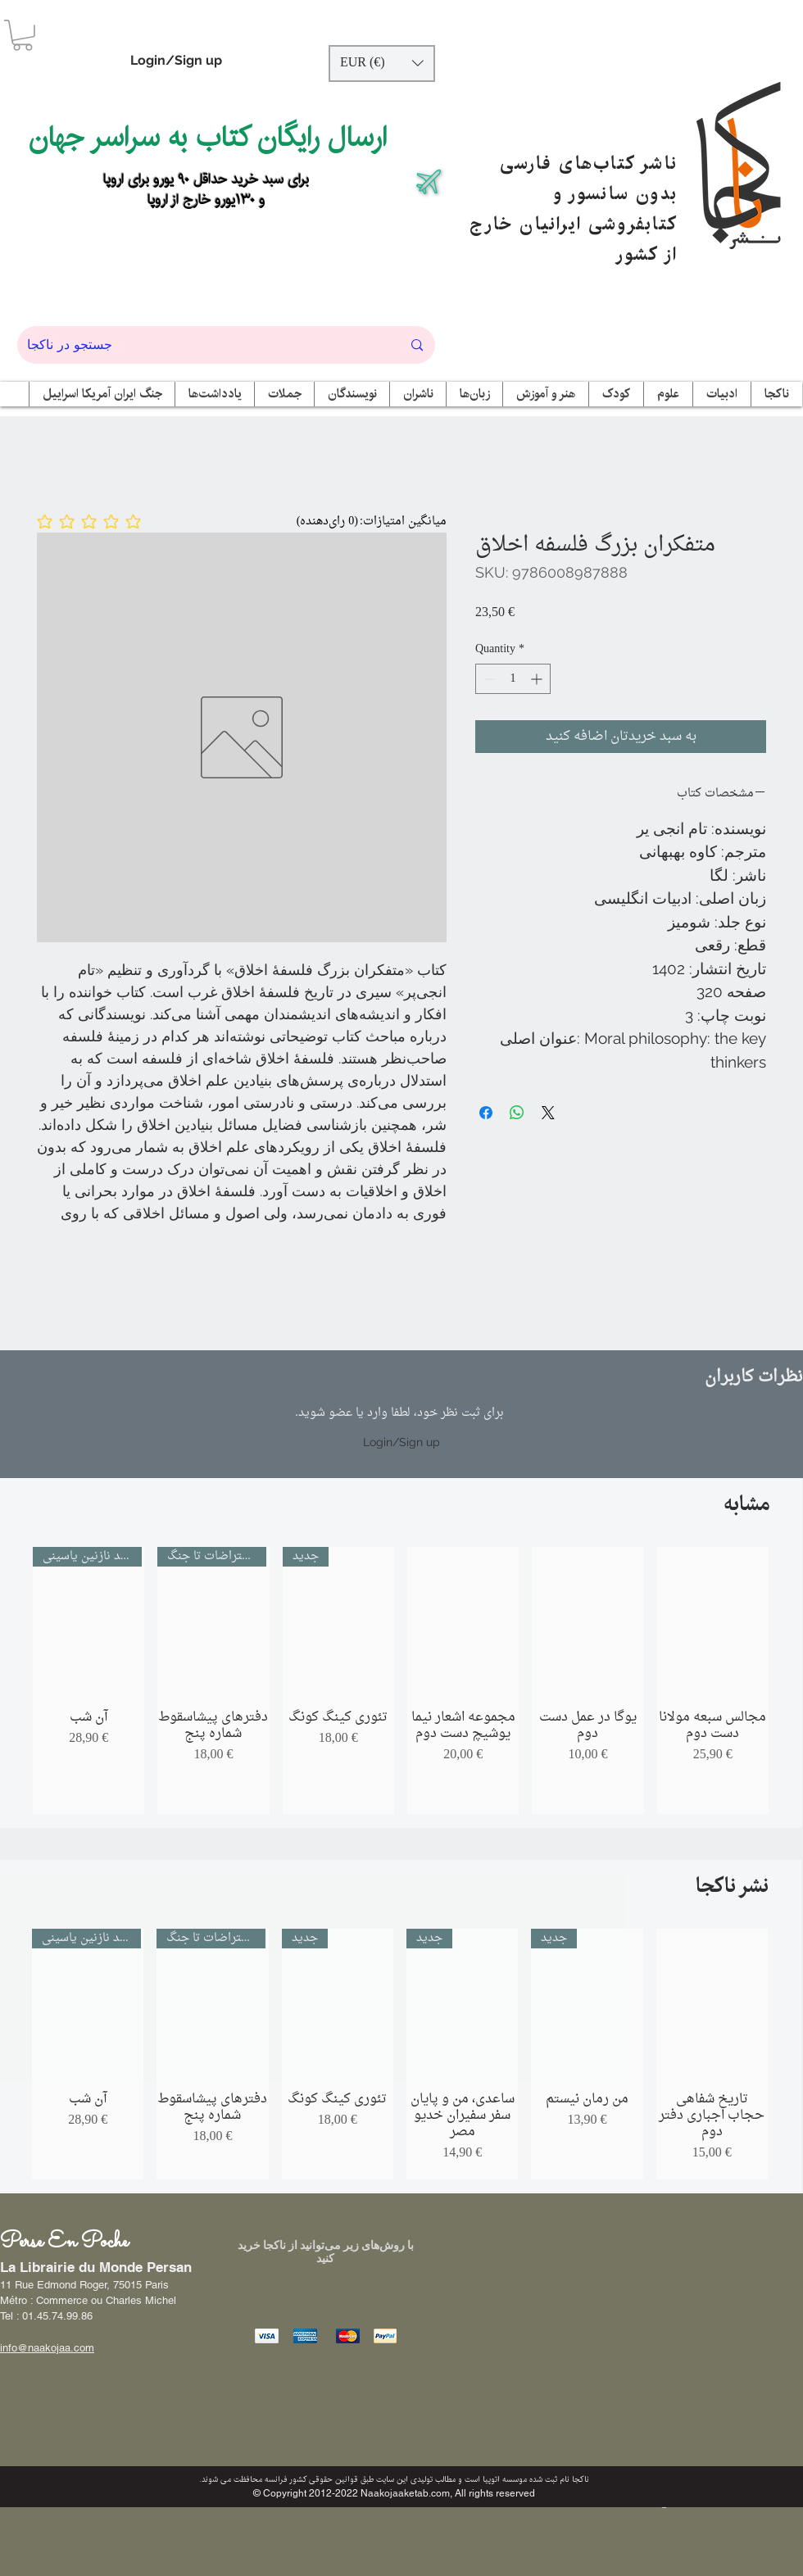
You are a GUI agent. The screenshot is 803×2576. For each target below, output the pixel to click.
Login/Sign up (176, 60)
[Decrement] (488, 678)
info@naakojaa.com (47, 2348)
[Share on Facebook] (486, 1112)
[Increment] (538, 678)
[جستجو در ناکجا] (202, 345)
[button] (22, 35)
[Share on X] (548, 1112)
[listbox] (382, 63)
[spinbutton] (513, 678)
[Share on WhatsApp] (517, 1112)
